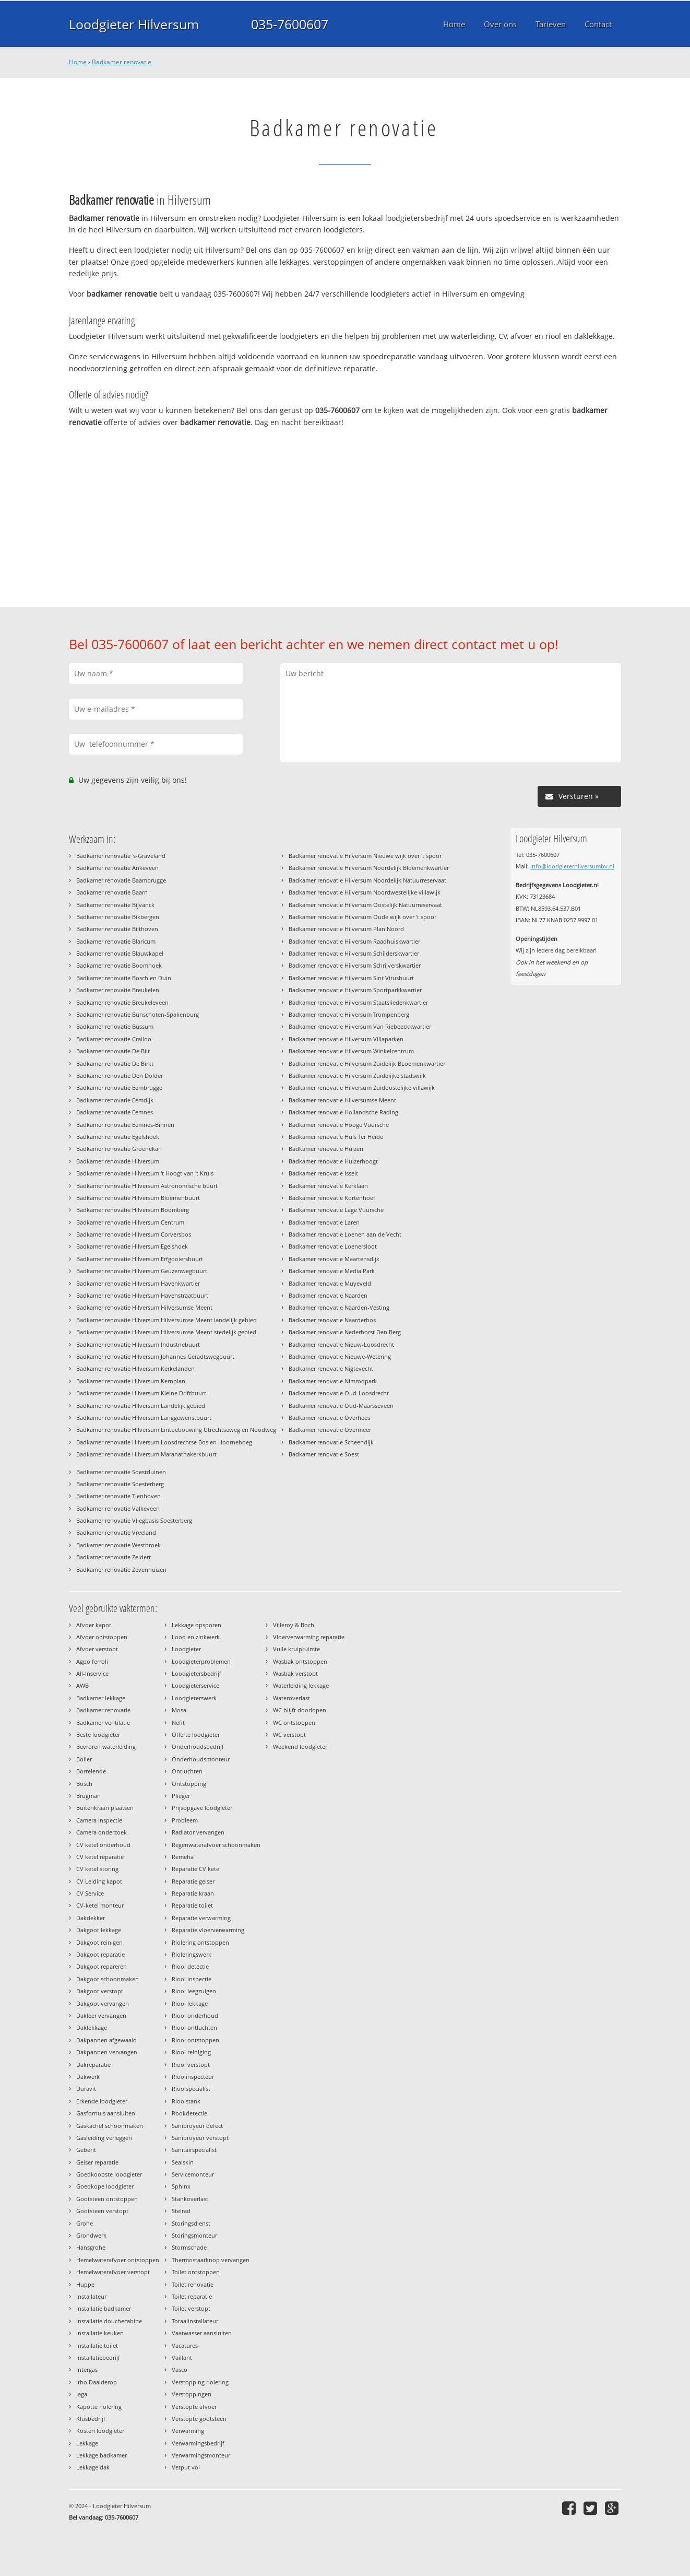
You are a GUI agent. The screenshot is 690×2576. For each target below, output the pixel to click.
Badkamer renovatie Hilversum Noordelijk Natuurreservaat (367, 880)
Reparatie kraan (193, 1893)
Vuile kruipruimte (296, 1649)
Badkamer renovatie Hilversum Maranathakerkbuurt (146, 1454)
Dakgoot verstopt (99, 1991)
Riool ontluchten (194, 2027)
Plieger (181, 1795)
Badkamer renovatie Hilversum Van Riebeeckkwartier (360, 1026)
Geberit (86, 2150)
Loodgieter (186, 1649)
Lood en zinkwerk (196, 1637)
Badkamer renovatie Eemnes (114, 1112)
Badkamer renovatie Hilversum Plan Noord (346, 929)
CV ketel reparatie (100, 1857)
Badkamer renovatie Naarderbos (332, 1320)
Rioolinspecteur (193, 2076)
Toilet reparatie (192, 2296)
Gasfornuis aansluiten (105, 2113)
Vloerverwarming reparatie (308, 1637)
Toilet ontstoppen (196, 2272)
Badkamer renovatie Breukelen (117, 990)
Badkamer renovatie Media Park (332, 1271)
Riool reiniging (191, 2052)
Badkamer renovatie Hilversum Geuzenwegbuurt (141, 1271)
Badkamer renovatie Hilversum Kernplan (130, 1381)
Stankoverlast (190, 2199)
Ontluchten (187, 1771)
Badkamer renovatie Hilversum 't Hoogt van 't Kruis (144, 1173)
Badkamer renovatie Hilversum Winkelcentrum (351, 1051)
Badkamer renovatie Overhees (329, 1417)
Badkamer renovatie (121, 61)
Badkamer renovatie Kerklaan (328, 1186)
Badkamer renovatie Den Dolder (119, 1075)
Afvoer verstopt (97, 1649)
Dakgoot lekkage (98, 1930)
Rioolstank (186, 2101)
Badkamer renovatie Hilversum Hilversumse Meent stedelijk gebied (166, 1332)
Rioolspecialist (191, 2088)
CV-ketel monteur (100, 1905)
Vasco (179, 2369)
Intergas (87, 2369)
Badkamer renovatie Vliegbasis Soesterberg (134, 1520)
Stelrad (181, 2211)
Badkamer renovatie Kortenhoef (332, 1198)
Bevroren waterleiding (106, 1746)
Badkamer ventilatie (103, 1722)
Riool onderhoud (195, 2015)
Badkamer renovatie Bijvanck (115, 905)
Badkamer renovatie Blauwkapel (119, 953)
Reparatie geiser (193, 1881)
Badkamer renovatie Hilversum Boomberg (132, 1210)
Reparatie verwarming (201, 1918)
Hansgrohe (90, 2247)
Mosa (179, 1710)
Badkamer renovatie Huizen (326, 1148)
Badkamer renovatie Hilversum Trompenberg (349, 1014)
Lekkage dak (93, 2467)
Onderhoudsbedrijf (198, 1746)
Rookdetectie (189, 2113)
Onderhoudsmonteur (201, 1759)
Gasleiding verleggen (104, 2138)
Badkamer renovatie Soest (324, 1454)
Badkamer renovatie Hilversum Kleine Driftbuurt (141, 1393)
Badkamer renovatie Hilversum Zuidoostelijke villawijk (362, 1087)
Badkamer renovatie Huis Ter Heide (336, 1136)
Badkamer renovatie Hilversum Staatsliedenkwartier (358, 1002)
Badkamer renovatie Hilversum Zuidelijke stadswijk (357, 1075)
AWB (82, 1685)
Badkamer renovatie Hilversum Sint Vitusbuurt (351, 978)
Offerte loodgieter (196, 1734)
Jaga (81, 2394)
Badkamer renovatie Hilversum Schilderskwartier (354, 953)
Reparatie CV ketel (196, 1869)
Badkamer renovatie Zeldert (113, 1557)
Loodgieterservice (195, 1685)
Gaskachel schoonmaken (109, 2126)
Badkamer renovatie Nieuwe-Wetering (340, 1356)
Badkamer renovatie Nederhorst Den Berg (345, 1332)
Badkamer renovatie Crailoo (113, 1039)
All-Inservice (92, 1673)
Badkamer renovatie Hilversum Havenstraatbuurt (142, 1295)
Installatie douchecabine (109, 2321)
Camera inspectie (99, 1820)
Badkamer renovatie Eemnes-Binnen (125, 1124)
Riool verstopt (191, 2064)
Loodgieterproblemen (201, 1661)
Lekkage (87, 2443)
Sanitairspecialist (194, 2150)
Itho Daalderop (96, 2382)
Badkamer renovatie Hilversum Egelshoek (132, 1246)
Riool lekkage (190, 2003)
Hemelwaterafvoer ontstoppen (117, 2260)
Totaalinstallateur (195, 2321)
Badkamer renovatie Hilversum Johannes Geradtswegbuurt (155, 1356)
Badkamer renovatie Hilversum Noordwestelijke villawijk (365, 892)
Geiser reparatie (97, 2162)
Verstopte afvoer (194, 2406)
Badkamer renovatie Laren (324, 1222)
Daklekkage (91, 2027)
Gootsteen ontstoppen (107, 2199)
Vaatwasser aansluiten (202, 2333)
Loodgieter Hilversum (134, 24)
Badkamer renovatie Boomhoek (119, 965)
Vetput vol (186, 2467)
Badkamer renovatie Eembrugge (119, 1087)
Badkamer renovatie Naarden (328, 1295)
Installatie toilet (97, 2345)
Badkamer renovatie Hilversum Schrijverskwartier (355, 965)
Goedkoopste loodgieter (109, 2174)
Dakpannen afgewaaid (106, 2040)
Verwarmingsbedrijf (198, 2443)
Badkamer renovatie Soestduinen (121, 1472)
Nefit (178, 1722)
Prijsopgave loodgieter (202, 1808)
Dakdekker (90, 1918)
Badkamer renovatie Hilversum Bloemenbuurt (138, 1198)
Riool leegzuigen (194, 1991)
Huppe (85, 2284)
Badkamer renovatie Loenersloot (333, 1246)
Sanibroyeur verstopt (200, 2138)
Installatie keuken (100, 2333)
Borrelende (91, 1771)
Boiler (84, 1759)
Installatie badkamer (103, 2308)
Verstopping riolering (200, 2382)
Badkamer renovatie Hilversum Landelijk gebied (140, 1405)
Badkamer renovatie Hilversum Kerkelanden (135, 1368)
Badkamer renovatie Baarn (112, 892)
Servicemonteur (193, 2174)
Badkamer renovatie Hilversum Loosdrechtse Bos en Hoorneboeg (164, 1442)
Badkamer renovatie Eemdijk (114, 1100)
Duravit (86, 2088)
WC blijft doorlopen (299, 1710)
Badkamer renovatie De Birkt (114, 1063)
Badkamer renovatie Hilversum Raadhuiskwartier (354, 941)
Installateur (91, 2296)
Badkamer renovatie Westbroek (118, 1545)
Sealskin (183, 2162)
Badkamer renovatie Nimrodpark (333, 1381)
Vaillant (182, 2357)
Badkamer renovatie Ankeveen (117, 868)
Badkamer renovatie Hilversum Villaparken (346, 1039)
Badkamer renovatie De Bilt (113, 1051)
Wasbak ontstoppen (300, 1661)
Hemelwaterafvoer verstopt (113, 2272)
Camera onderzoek (101, 1832)
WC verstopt (289, 1734)
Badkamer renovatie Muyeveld (330, 1283)
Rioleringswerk (191, 1954)
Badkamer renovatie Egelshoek (117, 1136)
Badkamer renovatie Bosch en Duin (123, 978)
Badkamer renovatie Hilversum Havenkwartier (138, 1283)
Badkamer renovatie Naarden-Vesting (339, 1307)
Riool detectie (190, 1966)
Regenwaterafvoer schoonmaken (216, 1845)
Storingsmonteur (194, 2235)
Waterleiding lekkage (301, 1685)
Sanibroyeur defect (197, 2126)
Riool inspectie (191, 1979)
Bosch (84, 1783)
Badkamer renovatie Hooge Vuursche (339, 1124)
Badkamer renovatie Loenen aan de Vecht (345, 1234)
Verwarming (188, 2430)
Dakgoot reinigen (99, 1942)
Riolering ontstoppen (200, 1942)
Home (78, 61)
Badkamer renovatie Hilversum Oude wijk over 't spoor (362, 917)
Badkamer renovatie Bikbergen (117, 917)
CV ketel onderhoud (103, 1845)
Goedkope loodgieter (105, 2186)
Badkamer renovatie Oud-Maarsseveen (341, 1405)
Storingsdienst (191, 2223)
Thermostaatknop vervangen (210, 2260)
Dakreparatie (93, 2064)
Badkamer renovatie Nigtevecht (331, 1368)
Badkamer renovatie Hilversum (117, 1161)
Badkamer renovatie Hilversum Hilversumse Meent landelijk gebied (166, 1320)
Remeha (183, 1857)
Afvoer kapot (93, 1625)
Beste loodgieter (98, 1734)
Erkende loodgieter (101, 2101)
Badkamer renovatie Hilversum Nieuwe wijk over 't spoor (365, 856)
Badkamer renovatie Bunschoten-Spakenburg (137, 1014)
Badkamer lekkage (100, 1698)
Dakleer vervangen (101, 2015)
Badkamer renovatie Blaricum (116, 941)
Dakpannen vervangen (106, 2052)
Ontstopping (189, 1783)
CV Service (90, 1893)
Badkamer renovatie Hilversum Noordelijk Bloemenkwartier (369, 868)
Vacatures (185, 2345)
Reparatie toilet (192, 1905)
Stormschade (189, 2247)
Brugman (88, 1795)
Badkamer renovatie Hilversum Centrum (130, 1222)
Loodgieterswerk (194, 1698)
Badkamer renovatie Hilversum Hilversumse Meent (144, 1307)
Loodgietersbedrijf (196, 1673)
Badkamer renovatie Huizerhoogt (333, 1161)
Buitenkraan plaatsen (105, 1808)
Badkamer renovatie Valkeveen (118, 1508)
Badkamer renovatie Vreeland (116, 1532)
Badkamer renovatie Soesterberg (120, 1484)
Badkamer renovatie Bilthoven (117, 929)
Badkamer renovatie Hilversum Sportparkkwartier (355, 990)
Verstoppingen (191, 2394)
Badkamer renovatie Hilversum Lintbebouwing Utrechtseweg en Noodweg (176, 1429)
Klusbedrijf (90, 2418)
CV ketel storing (97, 1869)
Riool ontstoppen (195, 2040)
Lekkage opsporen (196, 1625)
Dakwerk (88, 2076)
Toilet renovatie (192, 2284)
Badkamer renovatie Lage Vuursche (336, 1210)
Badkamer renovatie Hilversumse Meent (342, 1100)
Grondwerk (91, 2235)
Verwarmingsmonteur (201, 2455)
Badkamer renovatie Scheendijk (331, 1442)
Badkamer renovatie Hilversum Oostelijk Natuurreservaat (365, 905)
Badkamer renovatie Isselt (323, 1173)
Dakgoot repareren (101, 1966)
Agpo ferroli (92, 1661)
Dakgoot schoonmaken (107, 1979)
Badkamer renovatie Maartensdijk (334, 1259)
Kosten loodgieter (100, 2430)
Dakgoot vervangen (102, 2003)
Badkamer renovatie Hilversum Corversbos (133, 1234)
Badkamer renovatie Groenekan (119, 1148)
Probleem (185, 1820)
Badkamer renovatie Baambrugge (121, 880)
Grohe (84, 2223)
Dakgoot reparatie (100, 1954)
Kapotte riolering (99, 2406)
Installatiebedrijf (98, 2357)
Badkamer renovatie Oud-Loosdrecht (339, 1393)
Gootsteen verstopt (102, 2211)
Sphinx (181, 2186)
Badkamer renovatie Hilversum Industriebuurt (138, 1344)
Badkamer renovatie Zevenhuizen (121, 1569)
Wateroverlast (291, 1698)
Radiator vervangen (198, 1832)
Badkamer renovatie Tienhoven (118, 1496)
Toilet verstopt (191, 2308)
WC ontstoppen (294, 1722)
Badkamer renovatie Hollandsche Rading (343, 1112)
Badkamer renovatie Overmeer (330, 1429)
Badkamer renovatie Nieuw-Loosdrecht (341, 1344)
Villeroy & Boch (293, 1625)
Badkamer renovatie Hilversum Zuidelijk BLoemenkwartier (367, 1063)
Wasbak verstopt (295, 1673)
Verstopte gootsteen (199, 2418)
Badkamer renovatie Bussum (114, 1026)
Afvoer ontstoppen (101, 1637)
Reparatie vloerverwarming (208, 1930)
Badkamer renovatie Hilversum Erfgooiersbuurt (139, 1259)
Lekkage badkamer (101, 2455)
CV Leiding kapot (99, 1881)
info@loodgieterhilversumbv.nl (572, 866)
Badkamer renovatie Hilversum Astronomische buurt (147, 1186)
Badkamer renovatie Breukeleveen (122, 1002)
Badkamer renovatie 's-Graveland (120, 856)
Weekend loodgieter (300, 1746)
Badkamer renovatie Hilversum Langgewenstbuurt (143, 1417)
